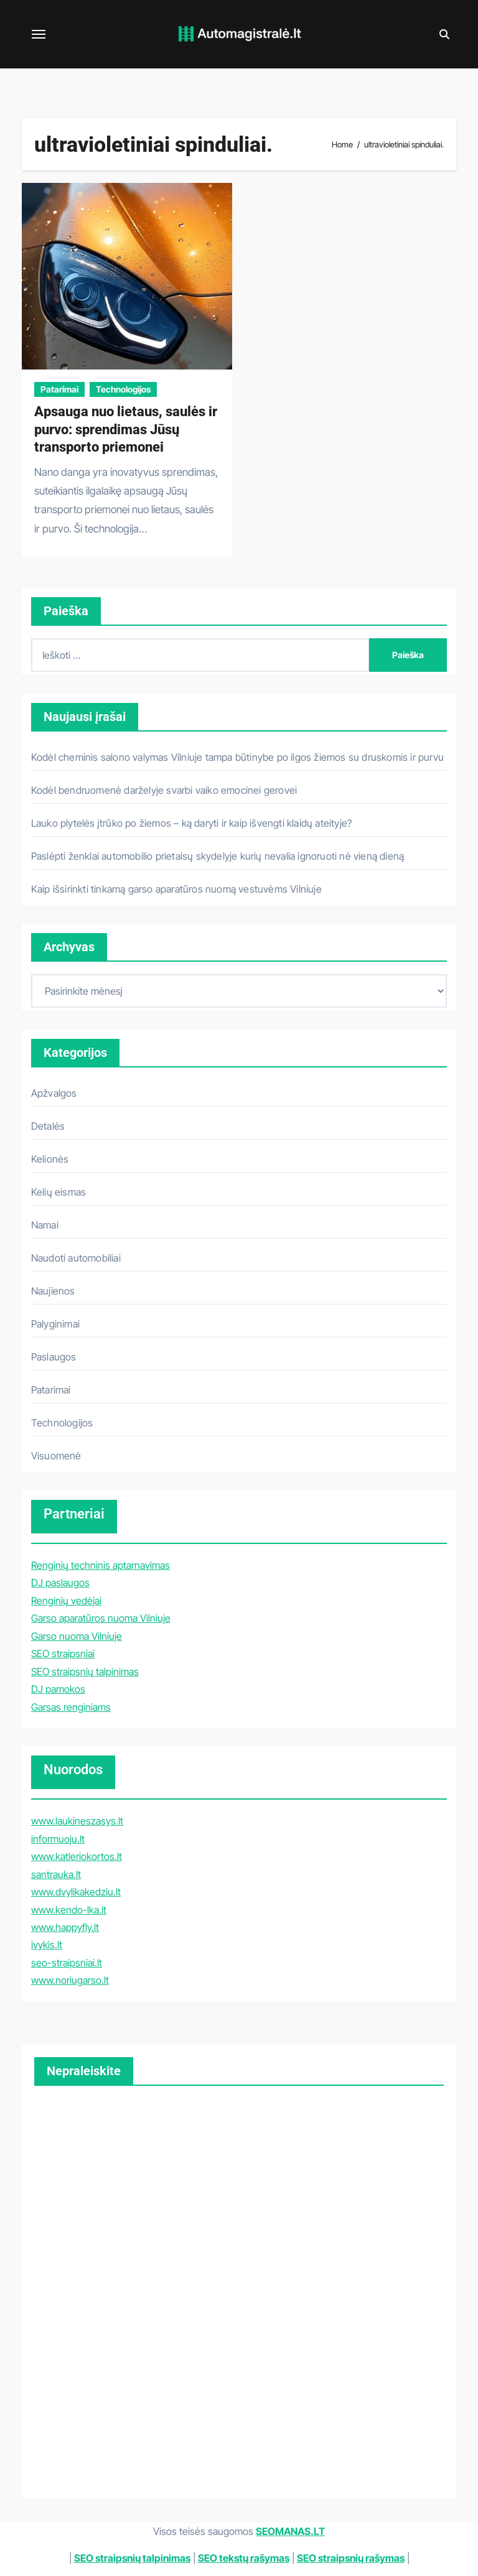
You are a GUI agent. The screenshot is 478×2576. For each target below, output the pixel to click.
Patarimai (59, 389)
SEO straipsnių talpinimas (85, 1671)
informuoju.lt (58, 1839)
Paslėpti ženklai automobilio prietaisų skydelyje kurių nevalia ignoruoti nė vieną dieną (217, 856)
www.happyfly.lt (65, 1927)
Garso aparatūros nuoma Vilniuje (101, 1618)
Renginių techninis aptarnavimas (100, 1565)
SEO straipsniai (63, 1653)
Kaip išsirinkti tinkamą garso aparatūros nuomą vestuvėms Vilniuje (176, 889)
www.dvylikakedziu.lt (76, 1892)
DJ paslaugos (60, 1582)
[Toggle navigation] (38, 34)
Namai (45, 1225)
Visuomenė (56, 1455)
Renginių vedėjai (66, 1600)
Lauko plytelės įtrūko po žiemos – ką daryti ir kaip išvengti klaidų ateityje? (191, 823)
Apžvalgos (54, 1093)
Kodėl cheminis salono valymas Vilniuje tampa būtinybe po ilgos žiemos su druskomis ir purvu (237, 757)
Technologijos (123, 389)
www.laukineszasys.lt (77, 1821)
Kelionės (50, 1159)
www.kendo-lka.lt (68, 1910)
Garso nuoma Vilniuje (76, 1636)
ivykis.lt (46, 1944)
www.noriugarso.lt (70, 1980)
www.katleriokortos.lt (76, 1856)
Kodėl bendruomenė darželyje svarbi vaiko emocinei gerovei (164, 790)
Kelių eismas (58, 1192)
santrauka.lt (56, 1874)
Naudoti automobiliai (76, 1258)
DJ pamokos (58, 1689)
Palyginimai (55, 1324)
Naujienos (53, 1291)
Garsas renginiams (71, 1707)
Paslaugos (54, 1357)
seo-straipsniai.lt (66, 1962)
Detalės (48, 1126)
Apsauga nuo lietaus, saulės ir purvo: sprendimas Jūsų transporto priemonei (125, 429)
